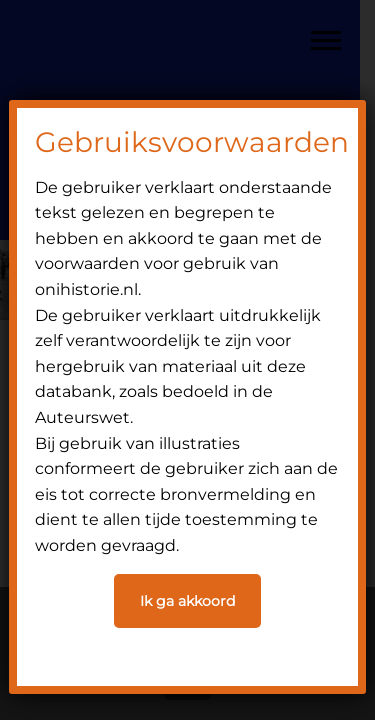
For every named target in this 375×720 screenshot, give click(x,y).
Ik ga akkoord (187, 601)
